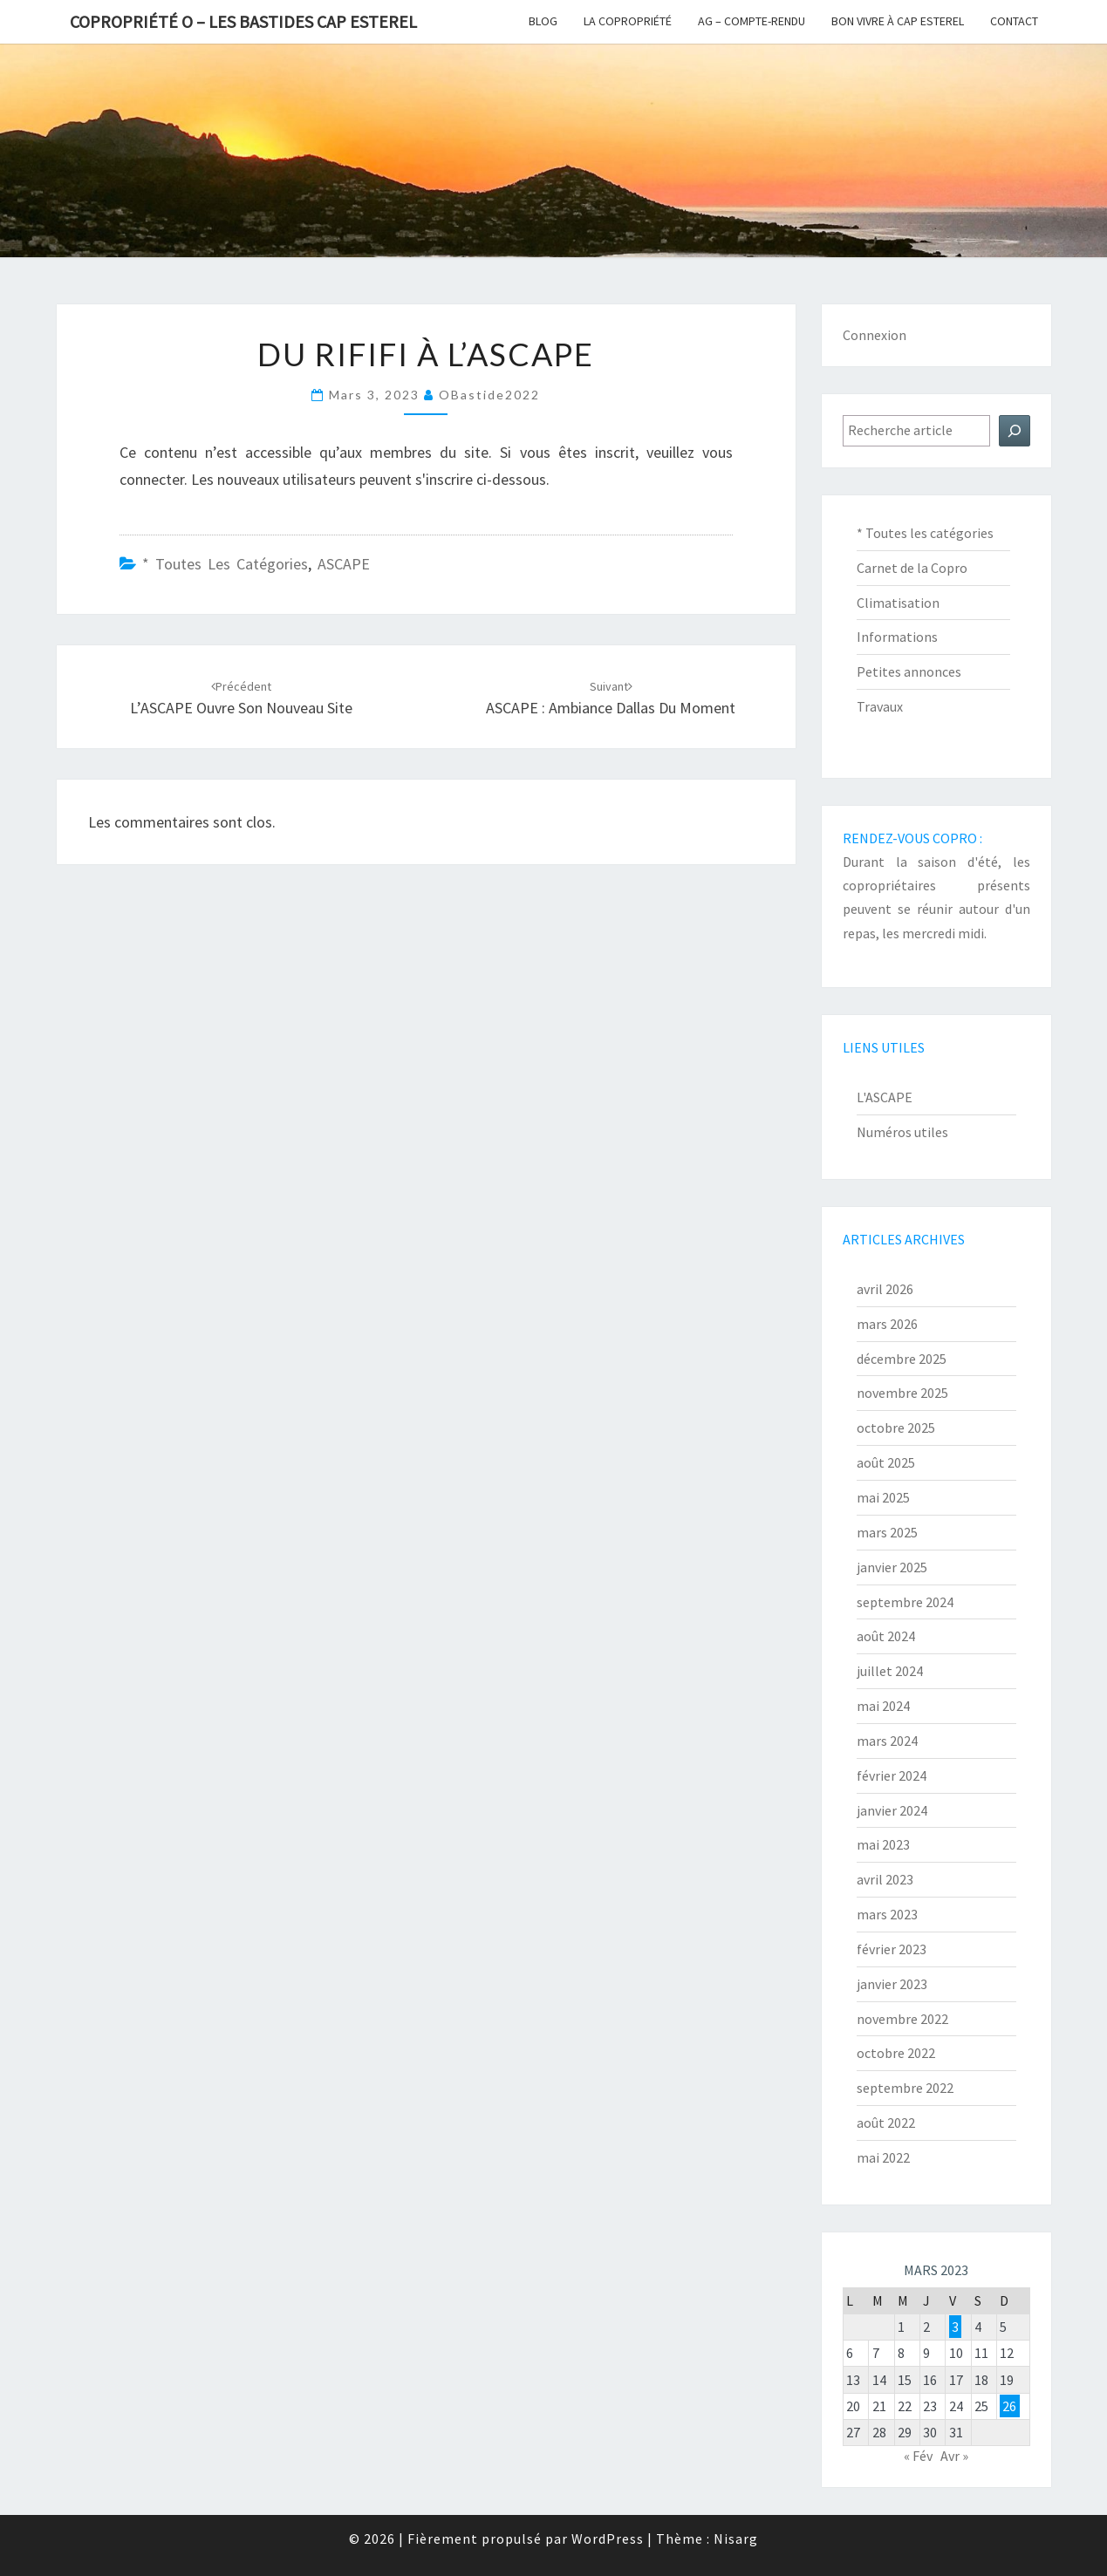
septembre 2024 (905, 1602)
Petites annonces (909, 671)
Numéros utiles (902, 1132)
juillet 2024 (890, 1671)
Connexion (874, 335)
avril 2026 (885, 1289)
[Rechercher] (1014, 430)
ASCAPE (344, 564)
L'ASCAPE (884, 1097)
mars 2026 (887, 1323)
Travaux (880, 706)
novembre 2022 (902, 2018)
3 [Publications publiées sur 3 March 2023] (955, 2326)
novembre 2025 (902, 1392)
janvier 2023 (892, 1984)
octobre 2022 (896, 2052)
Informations (897, 636)
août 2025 (886, 1462)
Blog (543, 21)
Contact (1014, 21)
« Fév (918, 2455)
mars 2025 (887, 1532)
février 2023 (891, 1949)
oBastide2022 (489, 394)
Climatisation (898, 602)
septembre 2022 (905, 2087)
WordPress (607, 2538)
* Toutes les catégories (225, 564)
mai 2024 (883, 1705)
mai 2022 (883, 2157)
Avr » (954, 2455)
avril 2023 (885, 1879)
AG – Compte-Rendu (751, 21)
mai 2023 (883, 1844)
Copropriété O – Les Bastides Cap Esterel (243, 21)
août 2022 (886, 2122)
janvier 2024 (892, 1810)
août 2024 (886, 1636)
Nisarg (736, 2538)
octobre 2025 (896, 1427)
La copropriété (628, 21)
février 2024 (891, 1775)
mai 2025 (883, 1497)
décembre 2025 (901, 1358)
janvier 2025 (892, 1567)
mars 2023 (887, 1914)
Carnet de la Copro (912, 567)
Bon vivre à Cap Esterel (897, 21)
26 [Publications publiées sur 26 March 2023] (1009, 2406)
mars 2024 (887, 1740)
